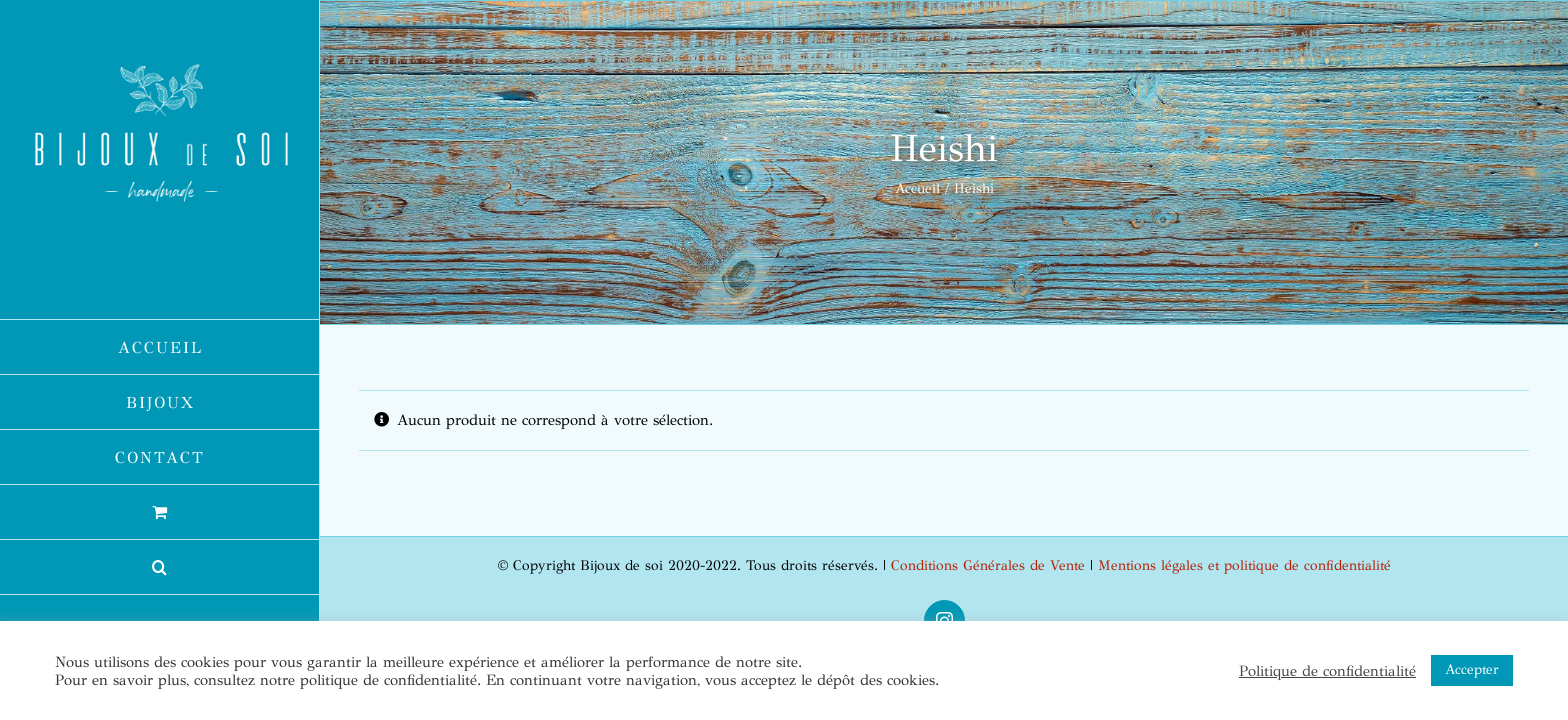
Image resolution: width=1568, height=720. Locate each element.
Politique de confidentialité (1327, 671)
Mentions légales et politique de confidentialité (1244, 565)
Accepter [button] (1472, 669)
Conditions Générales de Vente (988, 565)
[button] (160, 567)
